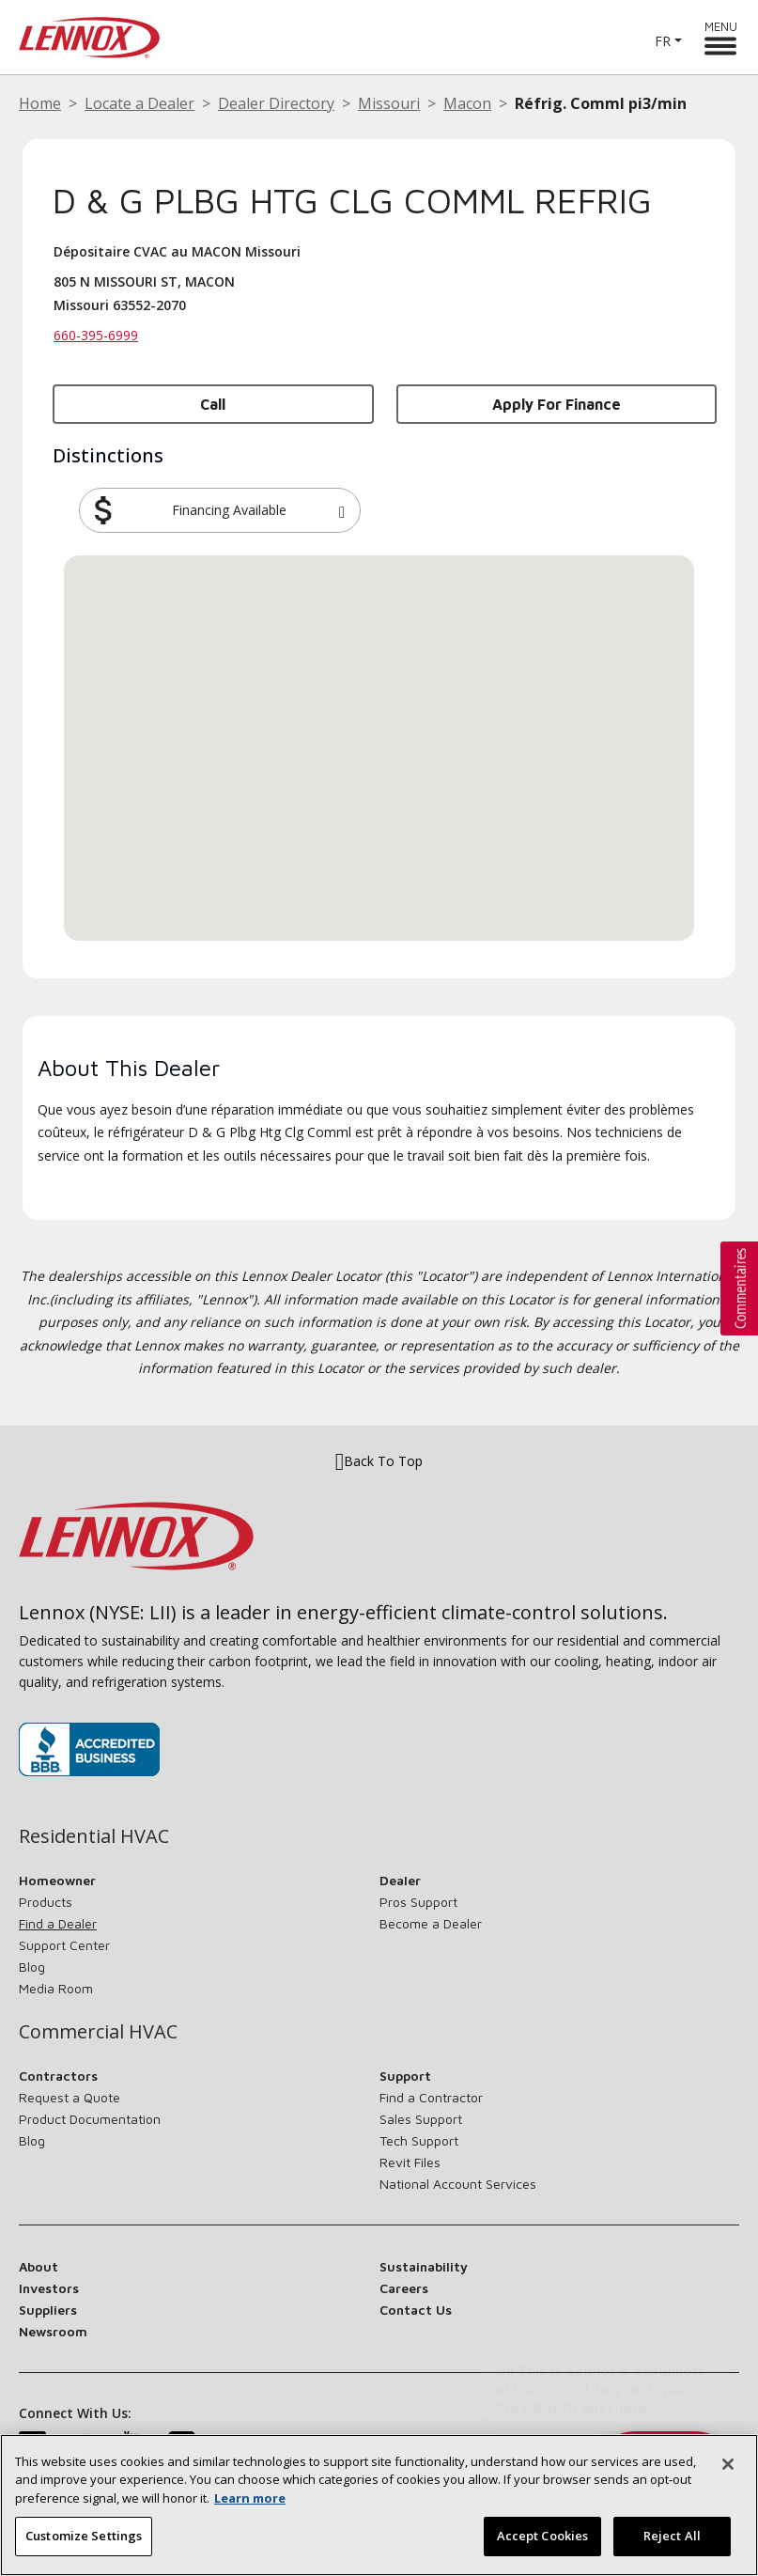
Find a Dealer (58, 1923)
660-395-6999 (96, 335)
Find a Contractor (431, 2097)
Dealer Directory (276, 103)
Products (45, 1902)
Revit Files (410, 2162)
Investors (49, 2288)
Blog (32, 1967)
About (38, 2266)
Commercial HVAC (98, 2032)
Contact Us (415, 2310)
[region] (379, 2505)
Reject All (672, 2535)
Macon (467, 103)
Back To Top (379, 1461)
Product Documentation (90, 2119)
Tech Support (418, 2140)
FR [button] (663, 41)
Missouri (389, 103)
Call (212, 404)
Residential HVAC (94, 1836)
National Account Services (457, 2184)
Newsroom (53, 2331)
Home (40, 103)
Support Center (64, 1945)
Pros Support (418, 1902)
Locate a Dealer (139, 103)
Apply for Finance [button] (556, 404)
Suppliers (48, 2310)
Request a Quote (69, 2097)
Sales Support (420, 2119)
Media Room (56, 1988)
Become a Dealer (430, 1923)
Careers (403, 2288)
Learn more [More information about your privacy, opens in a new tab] (250, 2498)
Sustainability (423, 2266)
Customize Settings (83, 2535)
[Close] (728, 2464)
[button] (342, 510)
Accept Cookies (543, 2535)
